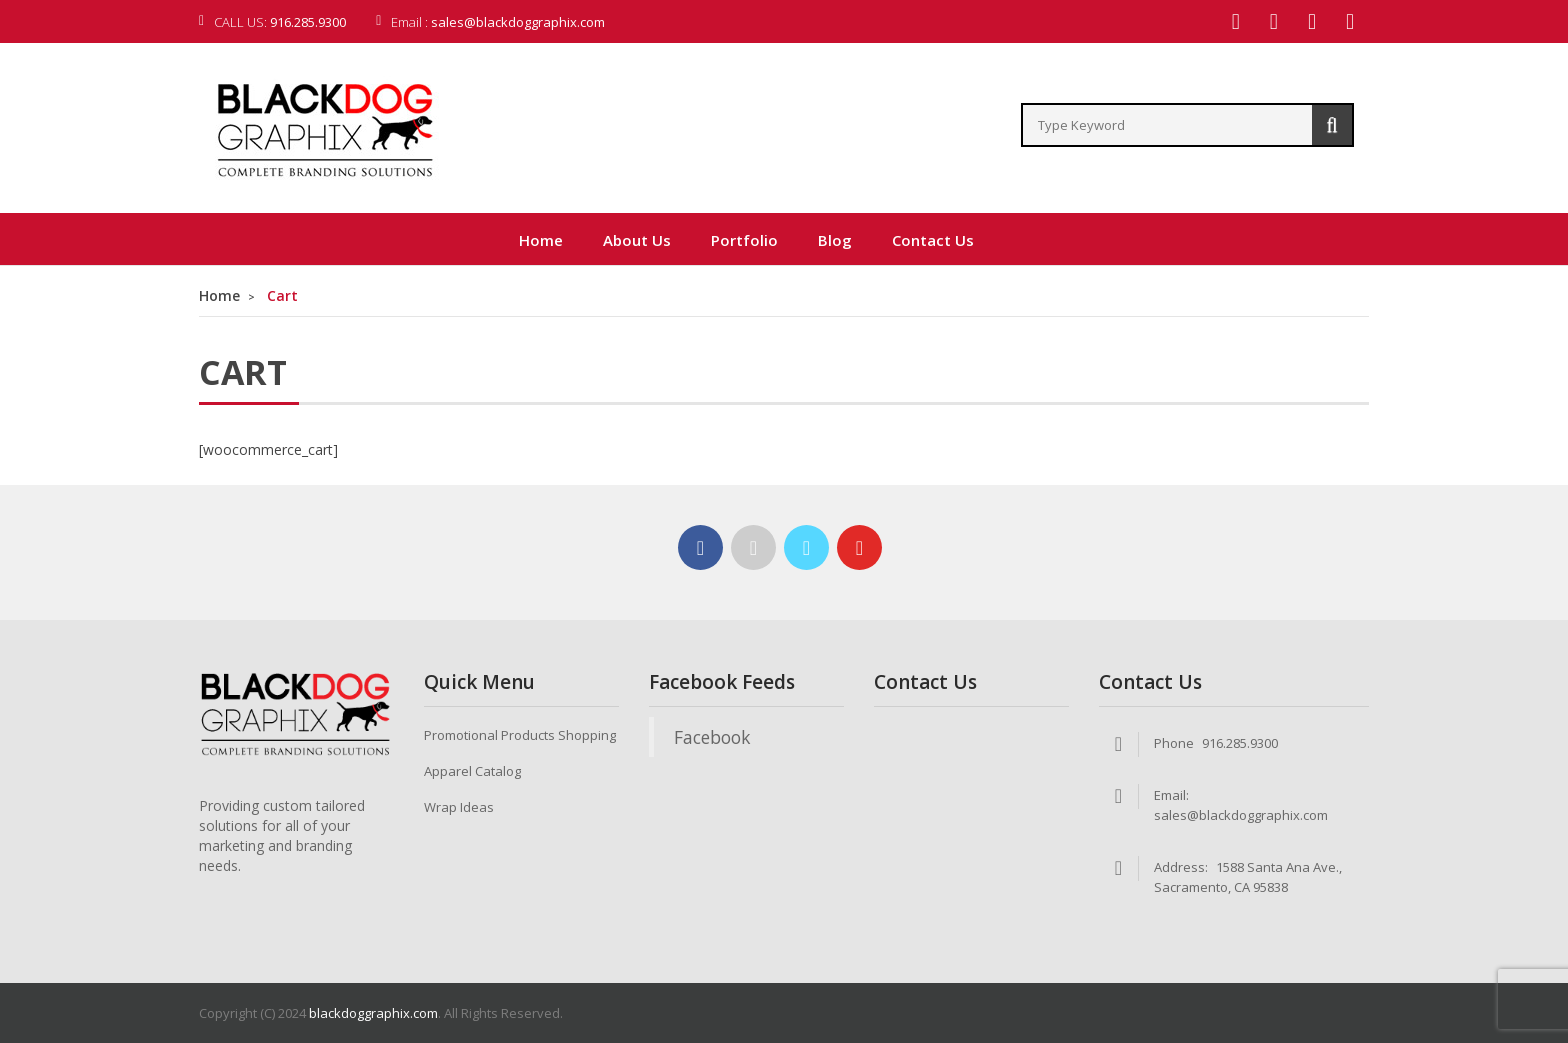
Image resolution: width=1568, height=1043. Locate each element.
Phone (1174, 743)
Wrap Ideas (459, 807)
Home (219, 295)
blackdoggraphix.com (373, 1013)
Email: (1171, 795)
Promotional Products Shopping (520, 735)
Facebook (712, 737)
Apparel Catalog (472, 771)
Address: (1181, 867)
